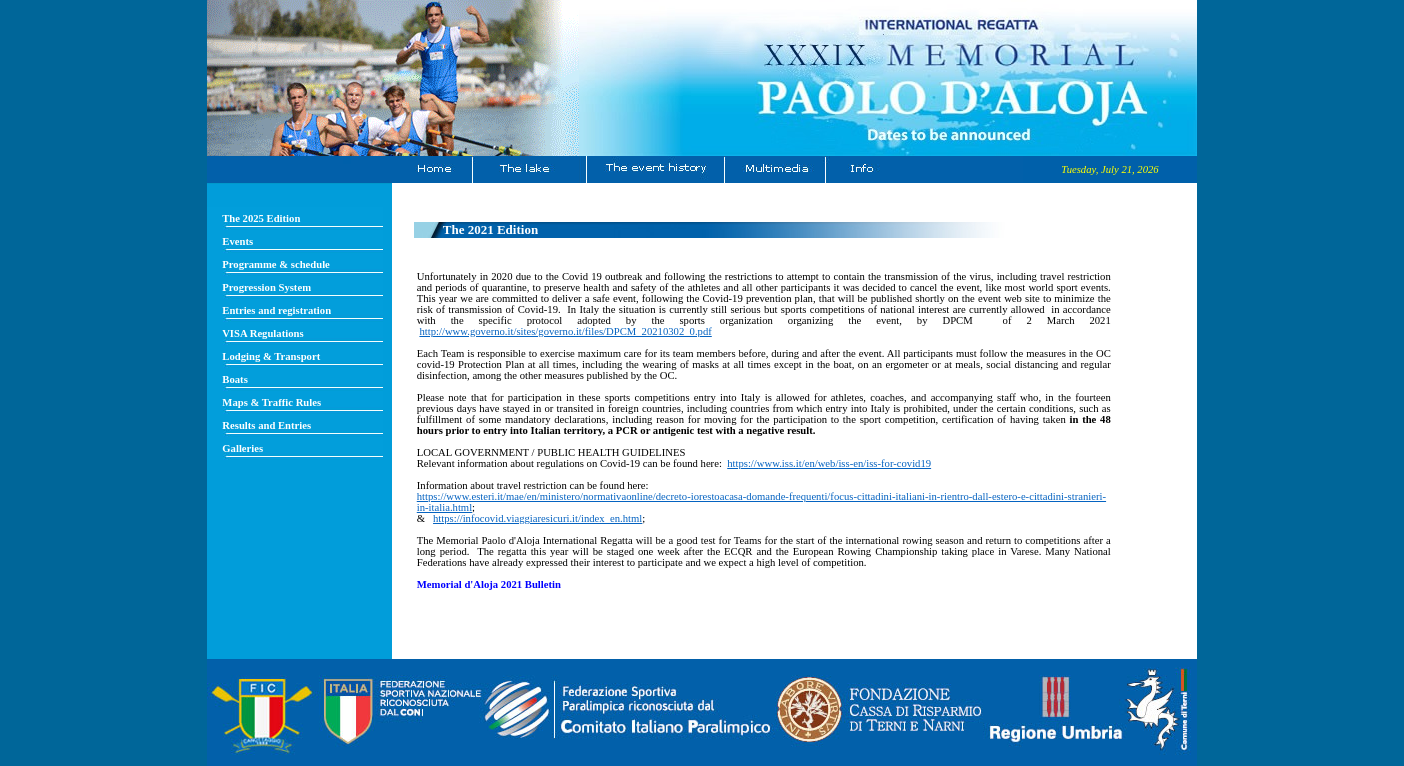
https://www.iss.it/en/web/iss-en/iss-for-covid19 (829, 463)
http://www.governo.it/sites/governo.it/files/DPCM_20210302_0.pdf (565, 331)
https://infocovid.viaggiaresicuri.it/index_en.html (537, 518)
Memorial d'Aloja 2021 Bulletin (489, 584)
